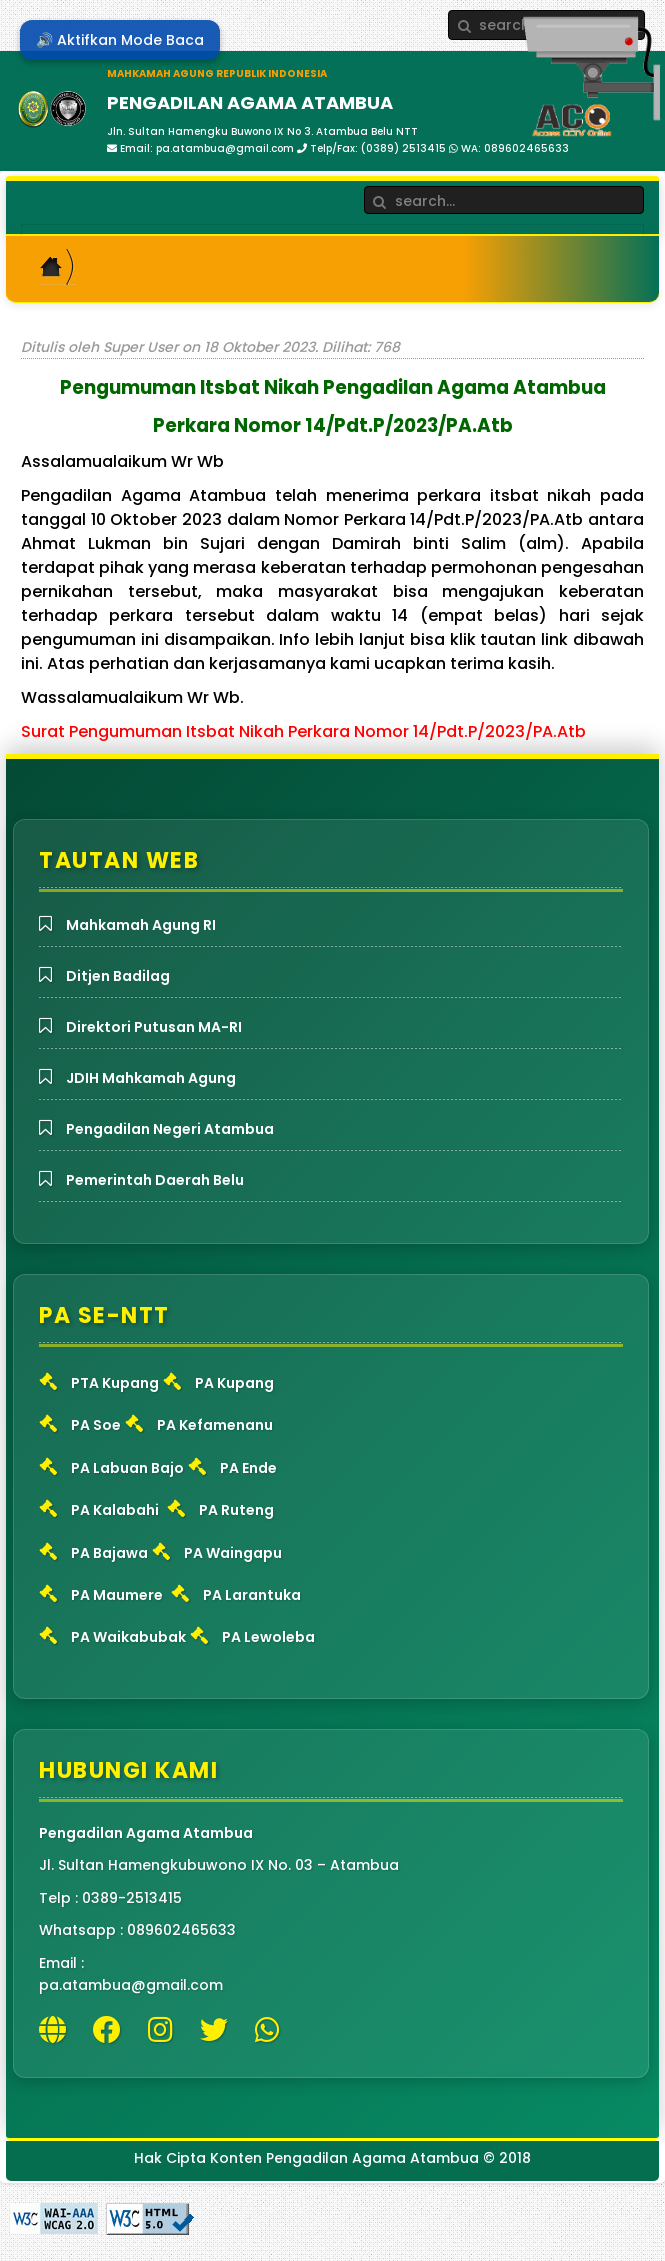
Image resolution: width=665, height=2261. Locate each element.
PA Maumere (117, 1595)
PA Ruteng (236, 1510)
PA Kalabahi (115, 1510)
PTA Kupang (115, 1383)
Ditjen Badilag (118, 976)
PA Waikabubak (128, 1637)
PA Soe (96, 1425)
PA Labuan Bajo (127, 1468)
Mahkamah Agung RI (141, 925)
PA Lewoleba (268, 1637)
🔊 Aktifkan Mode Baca (120, 40)
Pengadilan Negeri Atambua (170, 1129)
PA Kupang (234, 1383)
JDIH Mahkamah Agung (151, 1078)
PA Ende (248, 1468)
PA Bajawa (109, 1553)
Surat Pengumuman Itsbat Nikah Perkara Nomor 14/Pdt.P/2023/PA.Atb (303, 731)
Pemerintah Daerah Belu (155, 1180)
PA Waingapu (233, 1553)
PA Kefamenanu (215, 1425)
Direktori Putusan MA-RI (154, 1027)
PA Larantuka (252, 1595)
